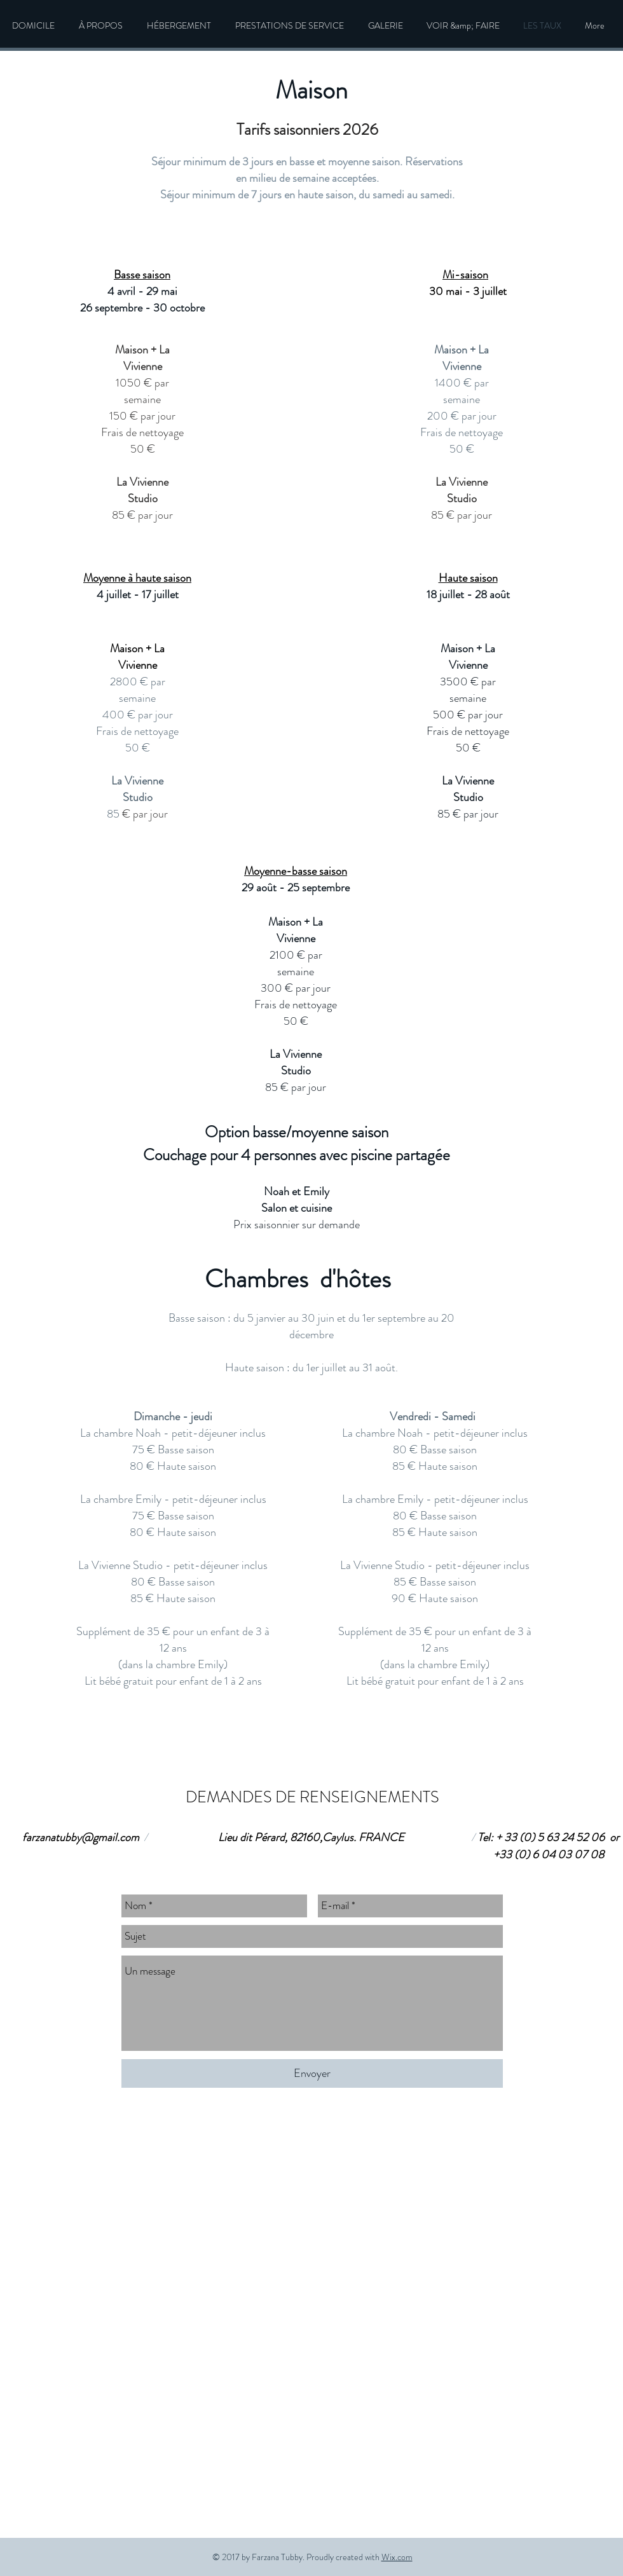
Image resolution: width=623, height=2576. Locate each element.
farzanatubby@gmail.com (80, 1837)
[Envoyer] (312, 2073)
